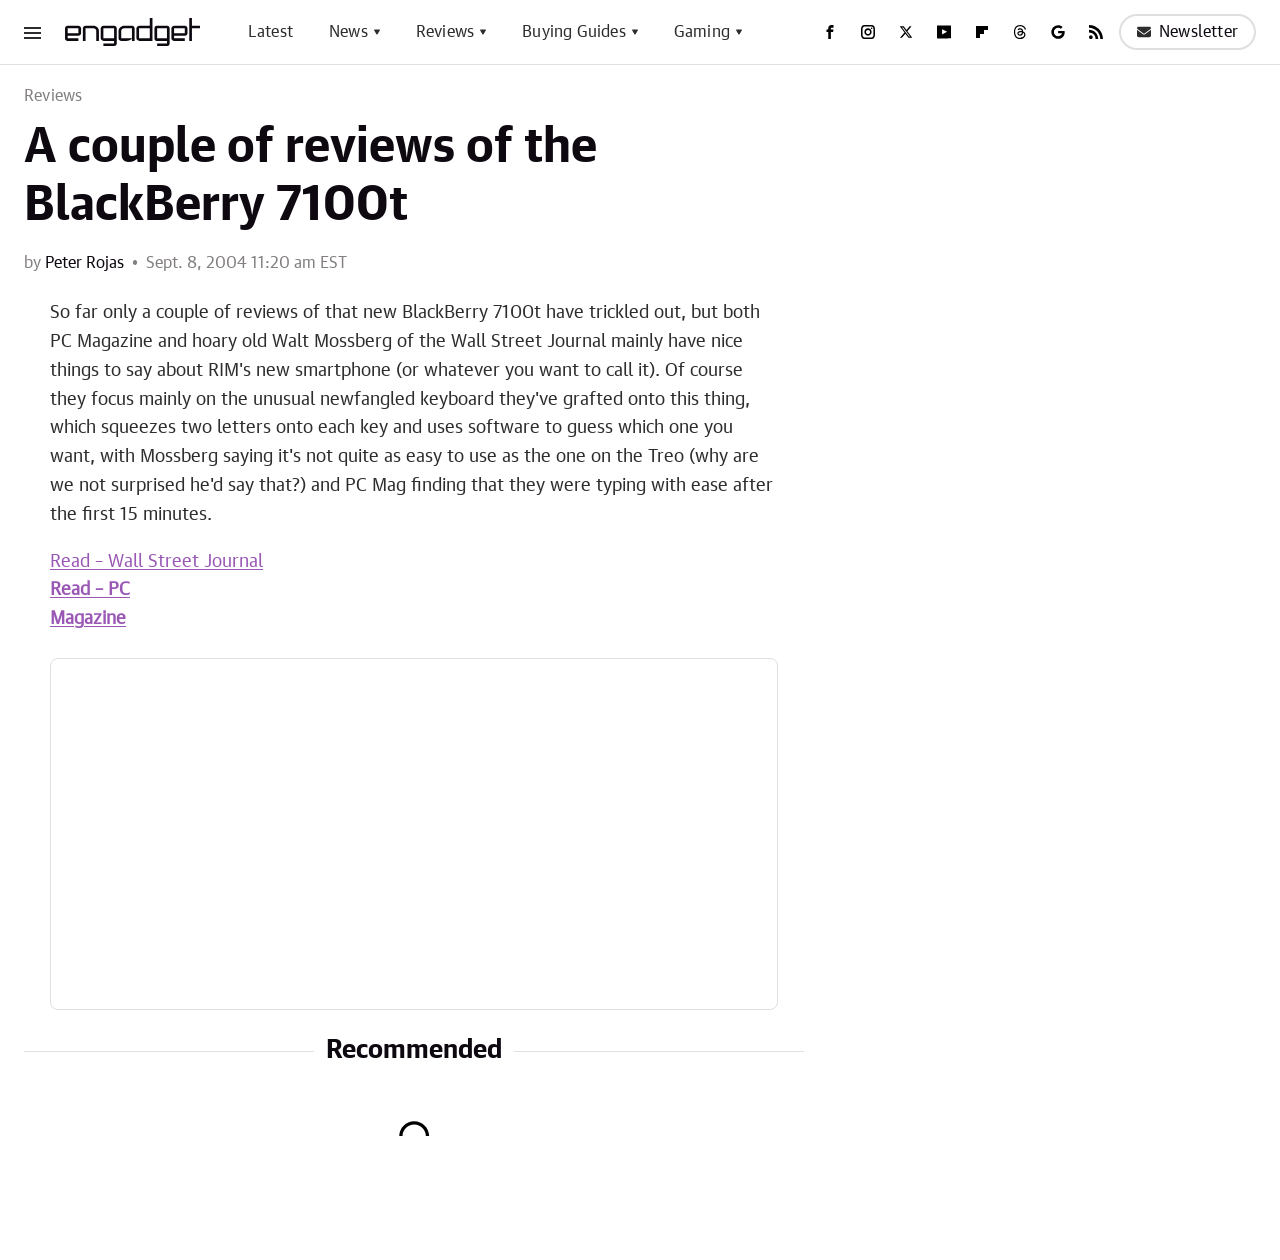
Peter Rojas (84, 263)
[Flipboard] (982, 32)
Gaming (702, 32)
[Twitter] (906, 32)
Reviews (445, 32)
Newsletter (1187, 32)
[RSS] (1096, 32)
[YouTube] (944, 32)
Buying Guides (574, 32)
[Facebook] (830, 32)
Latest (270, 32)
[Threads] (1020, 32)
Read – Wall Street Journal (156, 562)
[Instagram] (868, 32)
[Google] (1058, 32)
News (348, 32)
